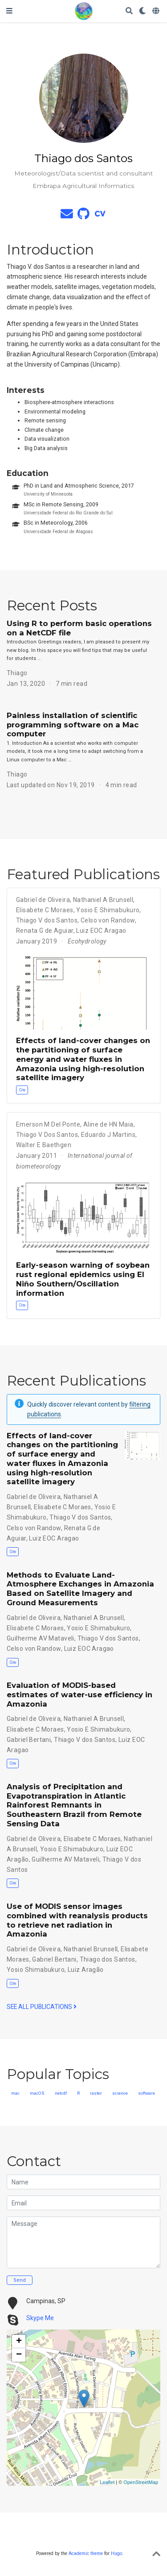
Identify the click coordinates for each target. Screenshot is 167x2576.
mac (15, 2093)
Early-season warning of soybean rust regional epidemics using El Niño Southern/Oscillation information (83, 1279)
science (120, 2093)
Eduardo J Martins (108, 1134)
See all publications (42, 2006)
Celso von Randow (108, 920)
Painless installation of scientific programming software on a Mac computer (72, 725)
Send (19, 2280)
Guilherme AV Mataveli (40, 1638)
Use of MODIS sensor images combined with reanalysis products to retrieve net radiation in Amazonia (77, 1920)
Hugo (116, 2553)
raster (96, 2093)
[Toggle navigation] (9, 11)
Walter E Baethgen (43, 1144)
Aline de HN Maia (108, 1124)
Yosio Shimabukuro (36, 1969)
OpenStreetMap (140, 2482)
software (146, 2093)
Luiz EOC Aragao (101, 930)
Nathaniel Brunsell (91, 1949)
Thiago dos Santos (107, 1959)
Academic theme (86, 2553)
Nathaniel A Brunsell (103, 899)
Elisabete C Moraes (44, 910)
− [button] (19, 2355)
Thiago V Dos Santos (47, 1134)
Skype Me (40, 2317)
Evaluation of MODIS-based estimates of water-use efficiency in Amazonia (79, 1694)
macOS (37, 2093)
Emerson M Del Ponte (48, 1124)
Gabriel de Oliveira (43, 899)
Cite (22, 1090)
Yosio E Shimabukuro (107, 910)
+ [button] (19, 2341)
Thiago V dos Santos (46, 920)
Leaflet (107, 2482)
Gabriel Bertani (29, 1739)
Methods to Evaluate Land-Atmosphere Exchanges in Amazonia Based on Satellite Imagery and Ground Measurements (80, 1588)
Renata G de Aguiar (44, 930)
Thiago (17, 672)
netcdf (61, 2093)
